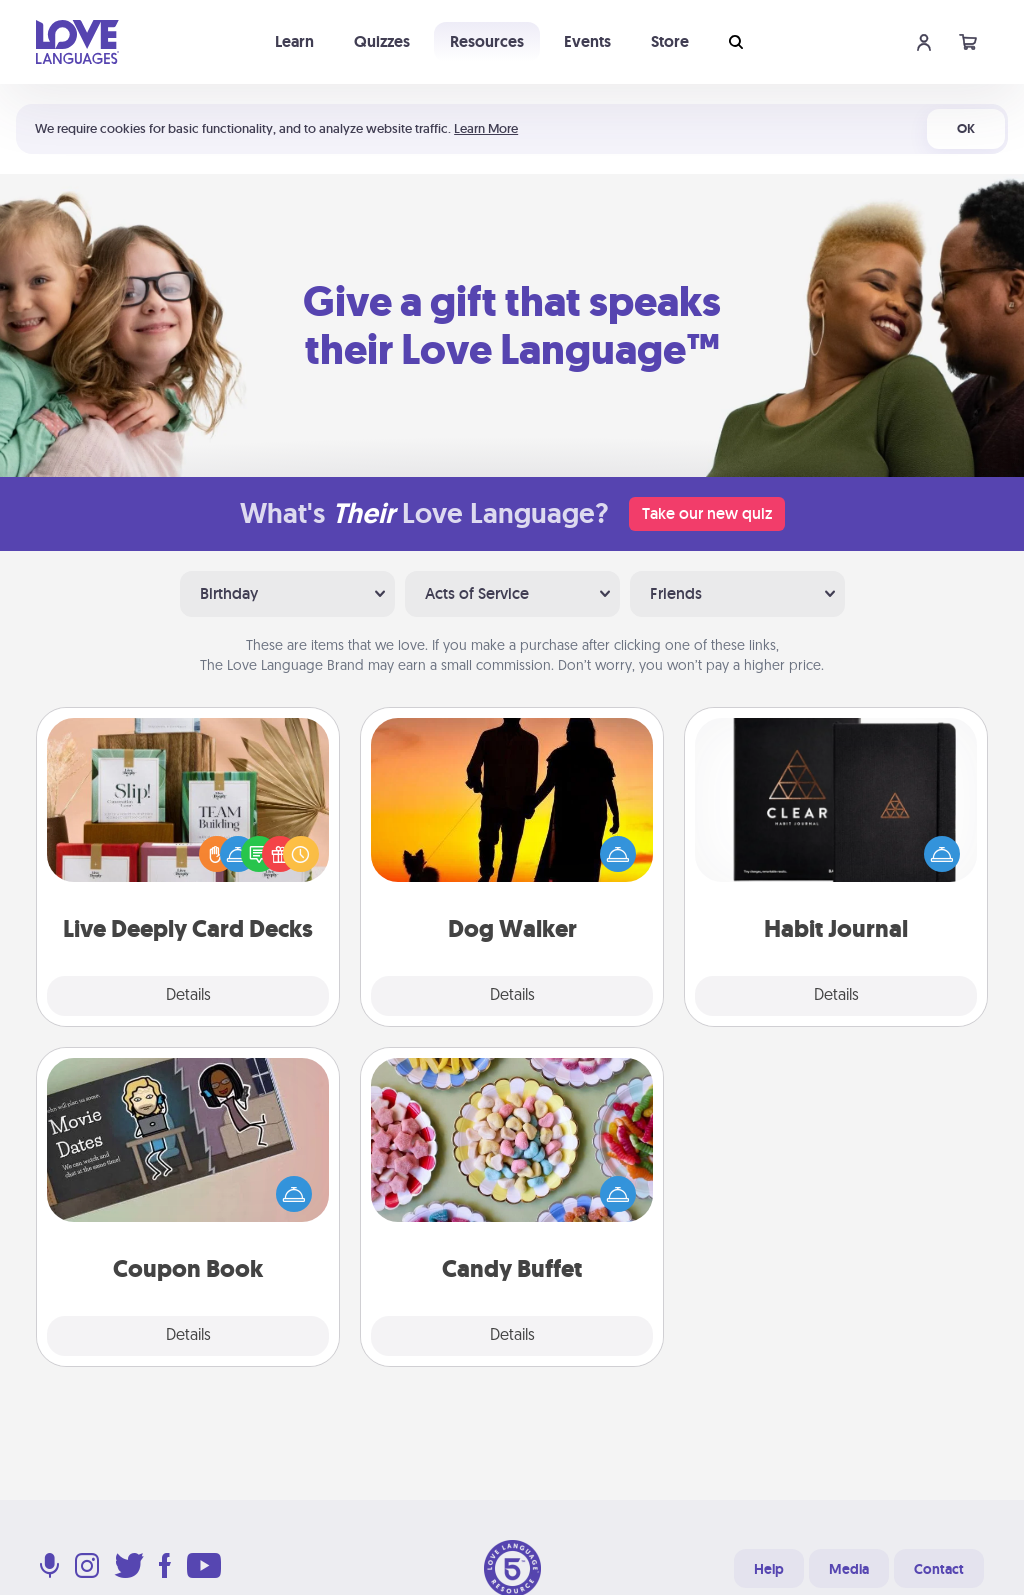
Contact (939, 1569)
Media (849, 1569)
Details (188, 996)
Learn (294, 41)
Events (587, 41)
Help (769, 1569)
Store (670, 41)
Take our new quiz (707, 513)
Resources (487, 41)
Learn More (486, 128)
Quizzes (382, 41)
